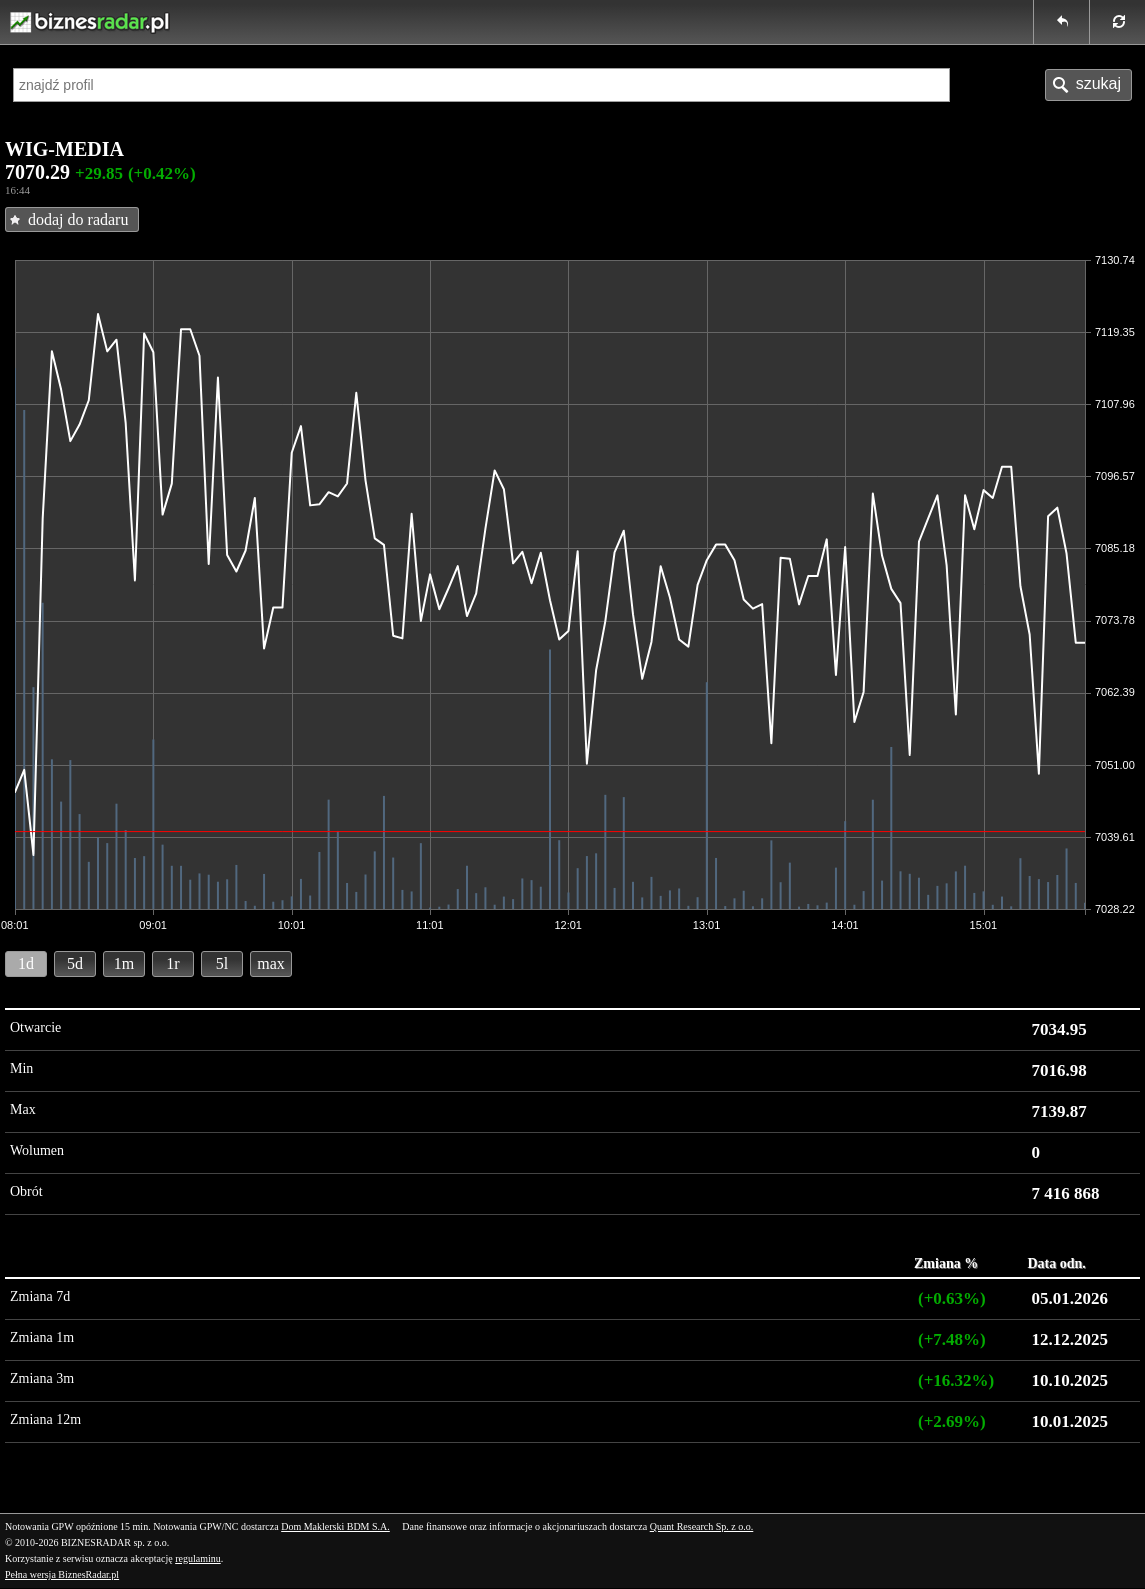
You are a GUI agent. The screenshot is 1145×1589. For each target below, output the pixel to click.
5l (222, 963)
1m (124, 963)
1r (172, 963)
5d (75, 963)
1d (26, 963)
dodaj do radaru (78, 219)
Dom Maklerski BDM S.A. (335, 1526)
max (271, 963)
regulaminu (198, 1558)
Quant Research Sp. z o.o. (702, 1526)
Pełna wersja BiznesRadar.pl (62, 1574)
